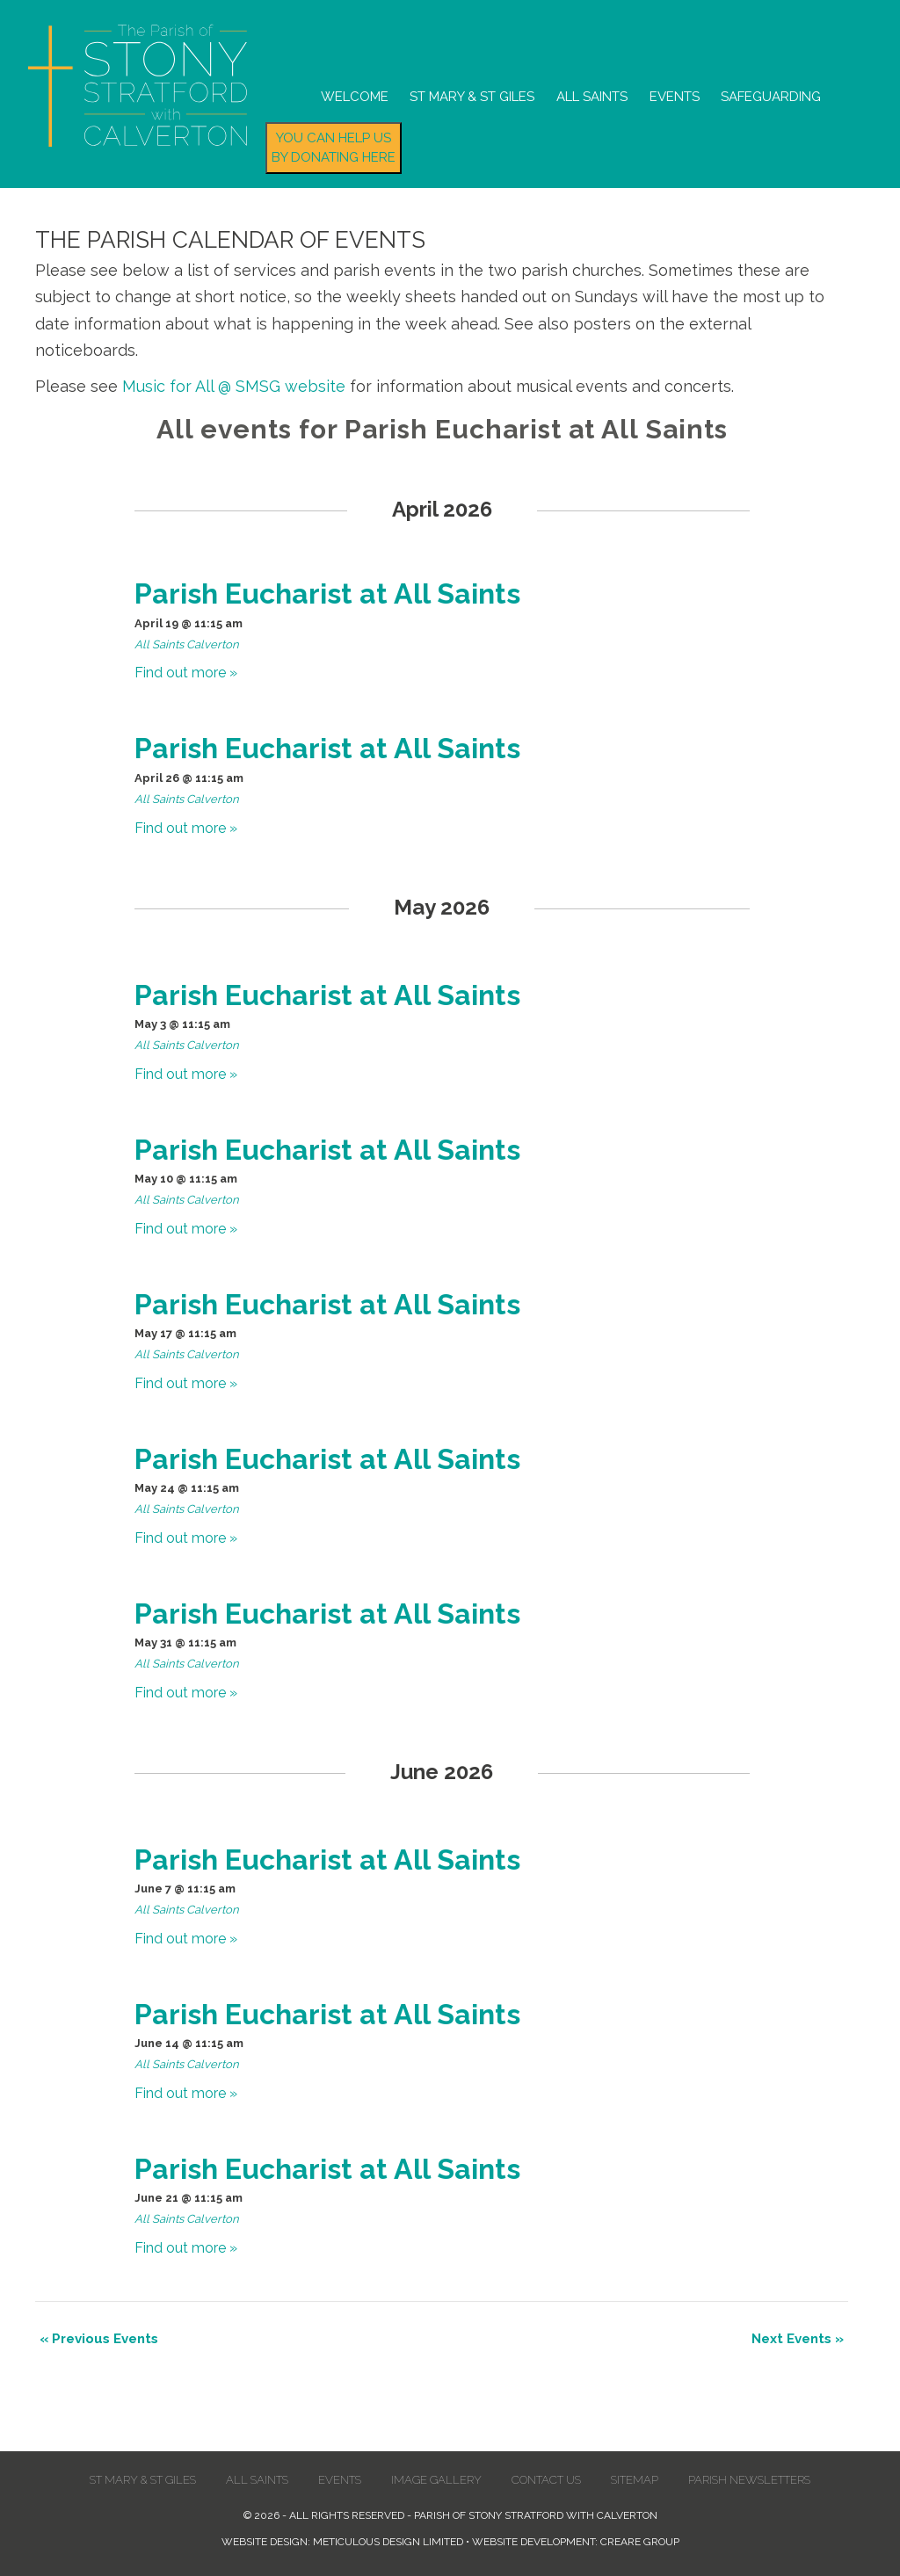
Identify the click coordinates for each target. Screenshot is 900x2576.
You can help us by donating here (334, 148)
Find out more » (185, 672)
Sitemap (634, 2479)
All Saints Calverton (186, 644)
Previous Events (99, 2339)
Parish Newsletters (749, 2479)
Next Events (797, 2339)
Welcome (354, 97)
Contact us (546, 2479)
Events (675, 97)
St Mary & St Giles (472, 97)
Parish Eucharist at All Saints (327, 593)
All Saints (592, 97)
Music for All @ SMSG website (233, 386)
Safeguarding (771, 97)
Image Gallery (436, 2479)
